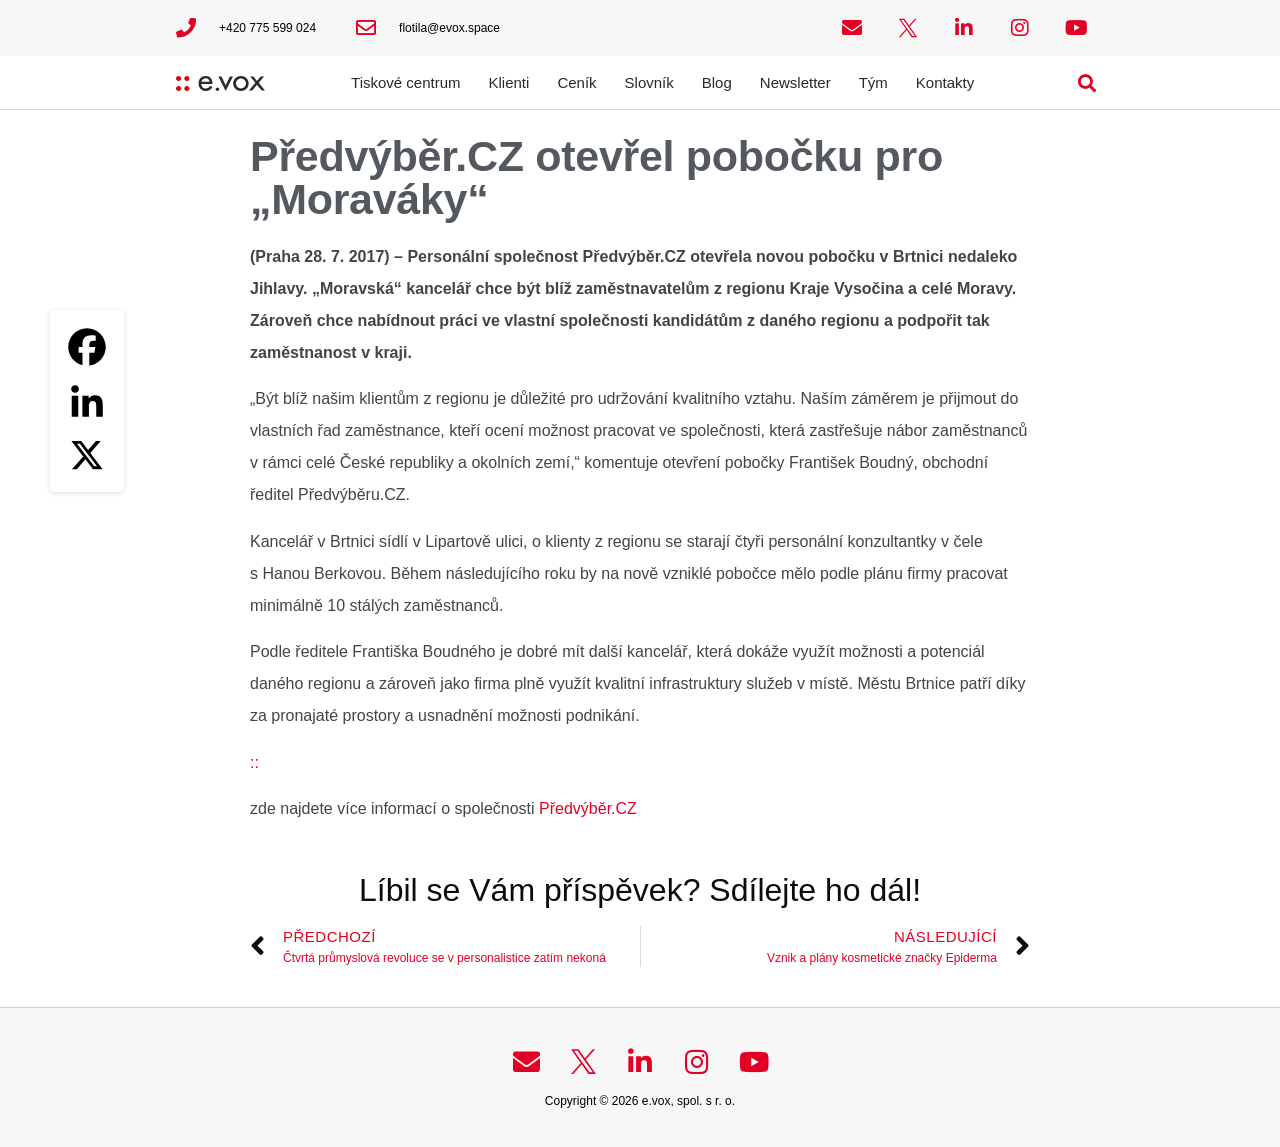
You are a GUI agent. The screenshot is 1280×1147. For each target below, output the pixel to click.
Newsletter (795, 82)
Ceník (576, 82)
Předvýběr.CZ (588, 808)
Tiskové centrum (405, 82)
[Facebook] (87, 347)
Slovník (649, 82)
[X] (87, 455)
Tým (873, 82)
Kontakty (945, 82)
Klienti (509, 82)
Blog (717, 82)
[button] (1087, 82)
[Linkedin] (87, 401)
